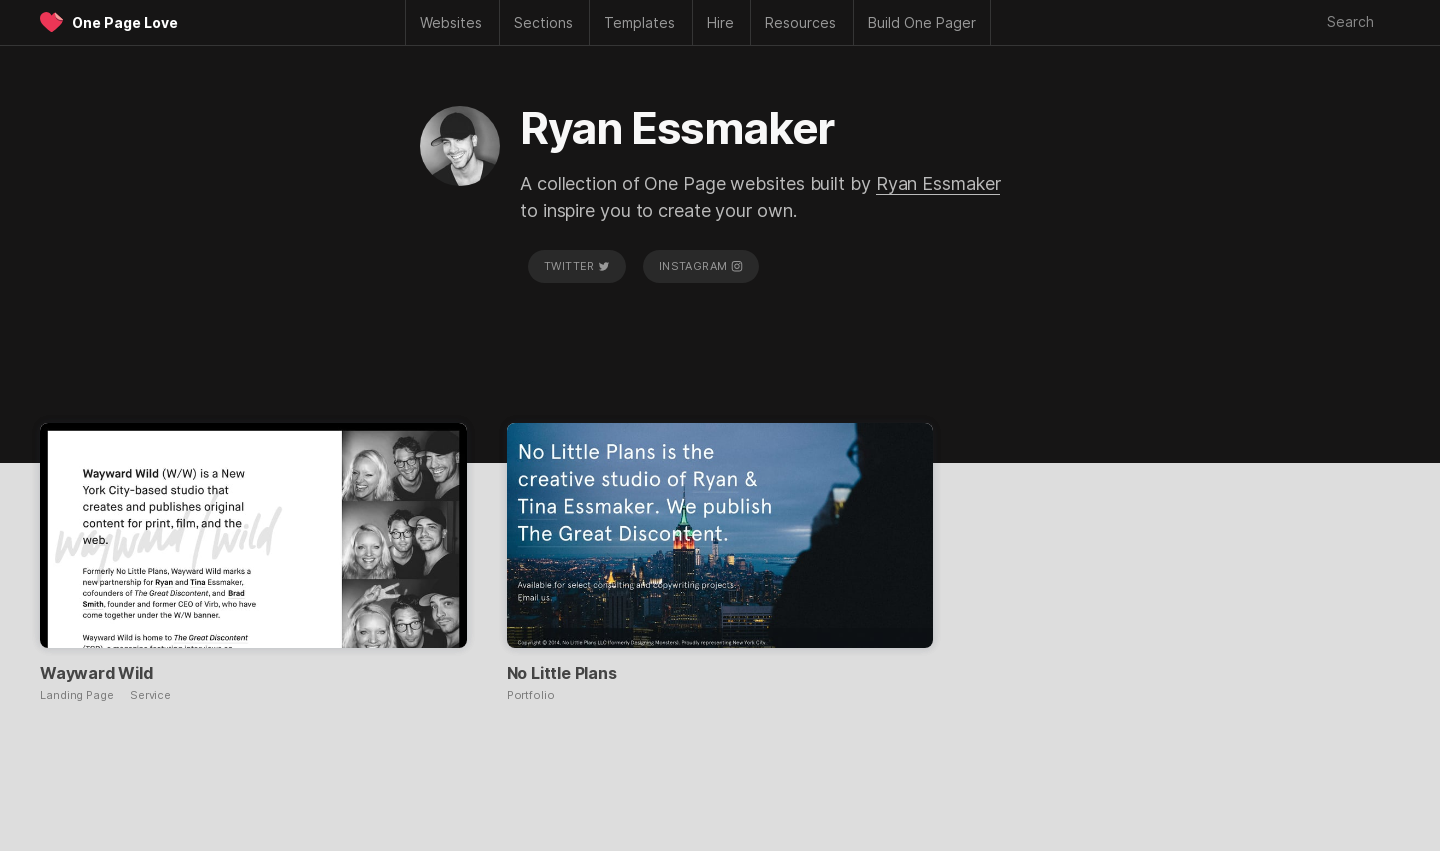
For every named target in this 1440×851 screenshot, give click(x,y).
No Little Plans (562, 673)
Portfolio (531, 695)
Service (150, 695)
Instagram (701, 266)
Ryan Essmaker (938, 183)
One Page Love (125, 22)
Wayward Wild (96, 673)
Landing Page (77, 695)
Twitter (577, 266)
